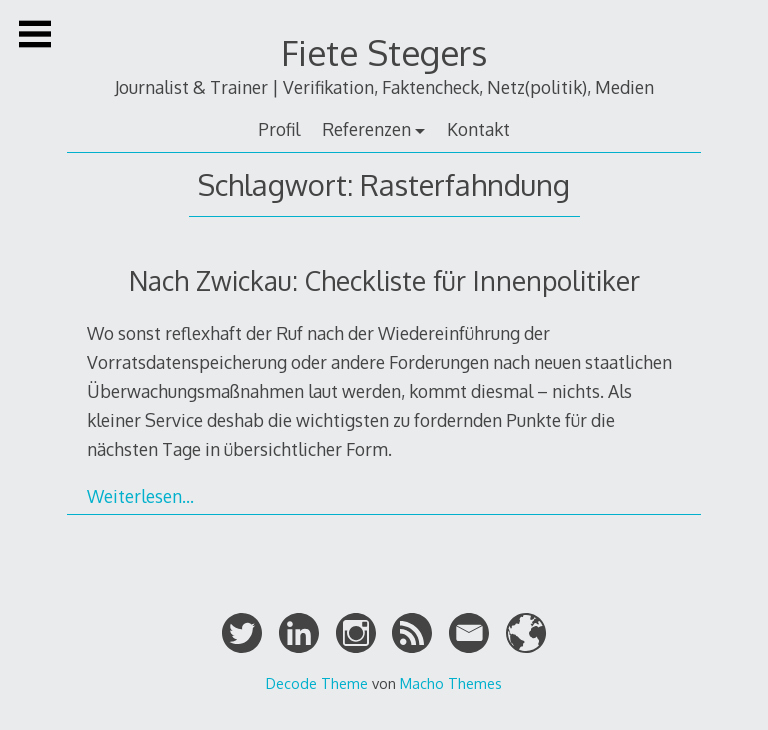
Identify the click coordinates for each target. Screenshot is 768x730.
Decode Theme (317, 683)
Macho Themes (451, 683)
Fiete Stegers (384, 52)
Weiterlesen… (140, 496)
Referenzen (366, 129)
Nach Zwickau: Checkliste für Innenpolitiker (384, 280)
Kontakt (478, 129)
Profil (279, 129)
